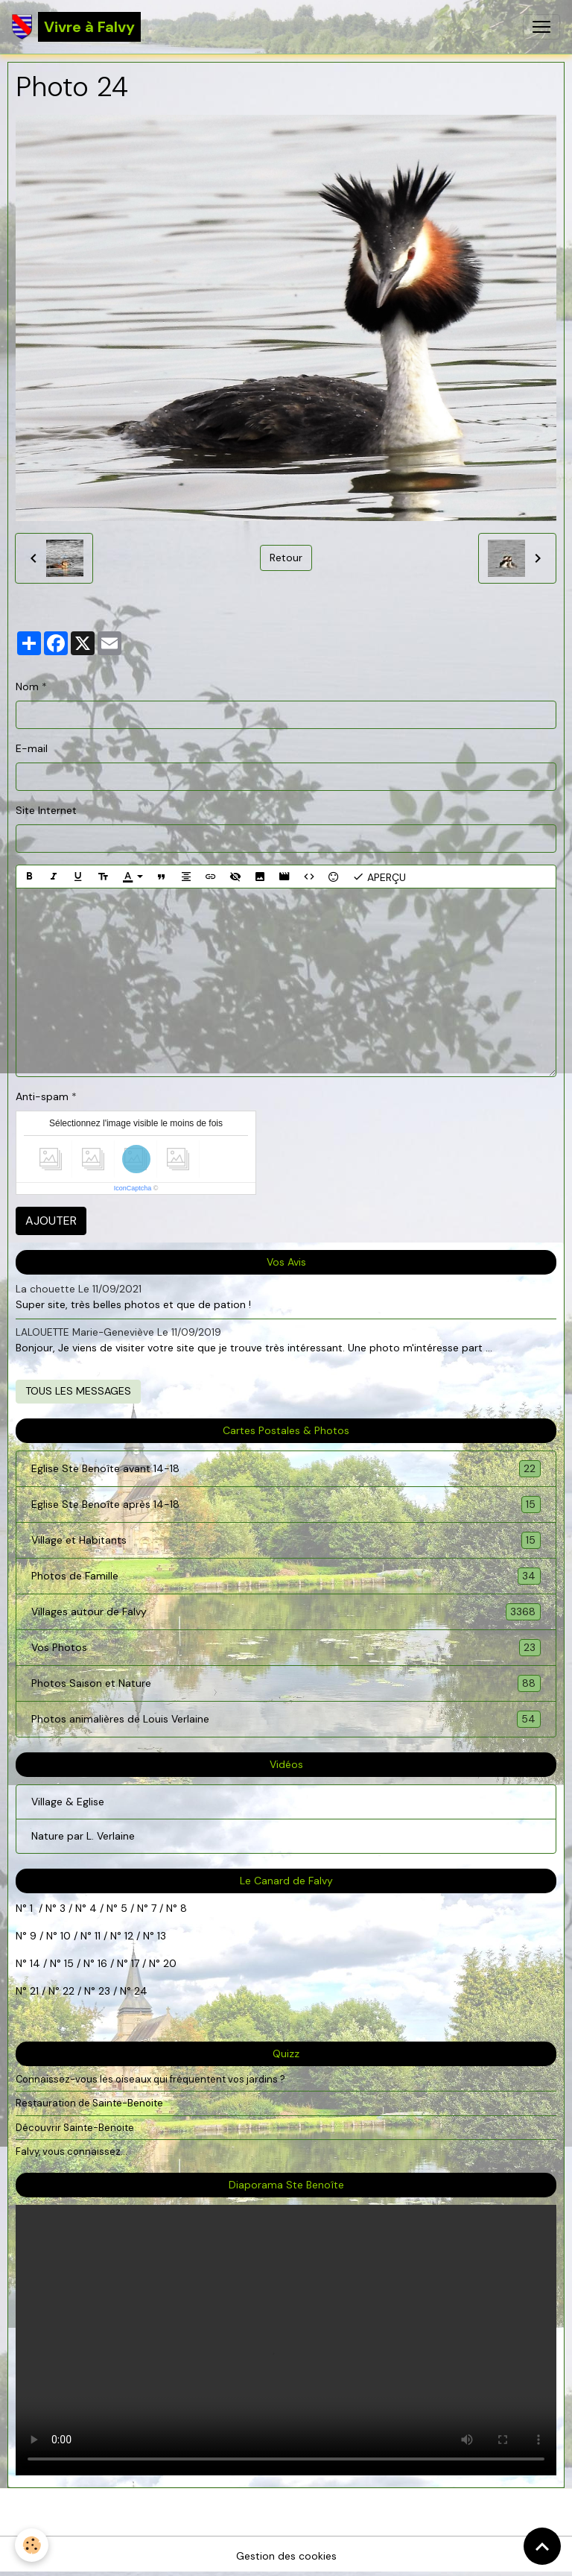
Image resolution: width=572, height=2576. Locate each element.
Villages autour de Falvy (286, 1611)
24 (139, 1991)
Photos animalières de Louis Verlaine (286, 1719)
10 (64, 1935)
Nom (27, 686)
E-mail (32, 748)
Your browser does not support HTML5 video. (286, 2340)
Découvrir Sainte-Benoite (75, 2127)
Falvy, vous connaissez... (71, 2151)
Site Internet (46, 810)
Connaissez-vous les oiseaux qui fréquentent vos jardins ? (150, 2079)
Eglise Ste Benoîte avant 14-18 (286, 1468)
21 (36, 1991)
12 (130, 1935)
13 (161, 1935)
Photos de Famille (286, 1576)
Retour (286, 557)
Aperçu (379, 876)
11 (96, 1935)
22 (67, 1991)
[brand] (76, 27)
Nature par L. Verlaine (83, 1836)
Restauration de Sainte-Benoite (89, 2103)
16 (102, 1963)
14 (35, 1963)
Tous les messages (78, 1391)
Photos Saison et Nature (286, 1683)
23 (104, 1991)
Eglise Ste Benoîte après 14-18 (286, 1504)
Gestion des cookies (286, 2556)
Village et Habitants (286, 1540)
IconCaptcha (133, 1188)
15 (69, 1963)
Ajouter (51, 1220)
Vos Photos (286, 1647)
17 (135, 1963)
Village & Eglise (67, 1801)
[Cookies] (31, 2545)
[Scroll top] (542, 2546)
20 (168, 1963)
